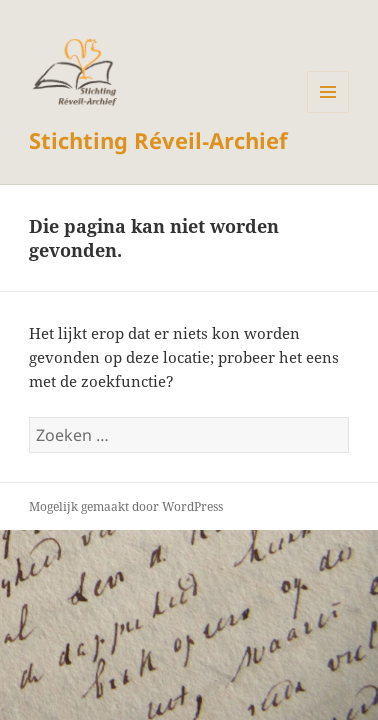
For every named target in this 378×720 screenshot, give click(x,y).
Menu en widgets (328, 112)
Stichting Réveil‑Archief (158, 140)
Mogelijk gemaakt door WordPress (126, 506)
